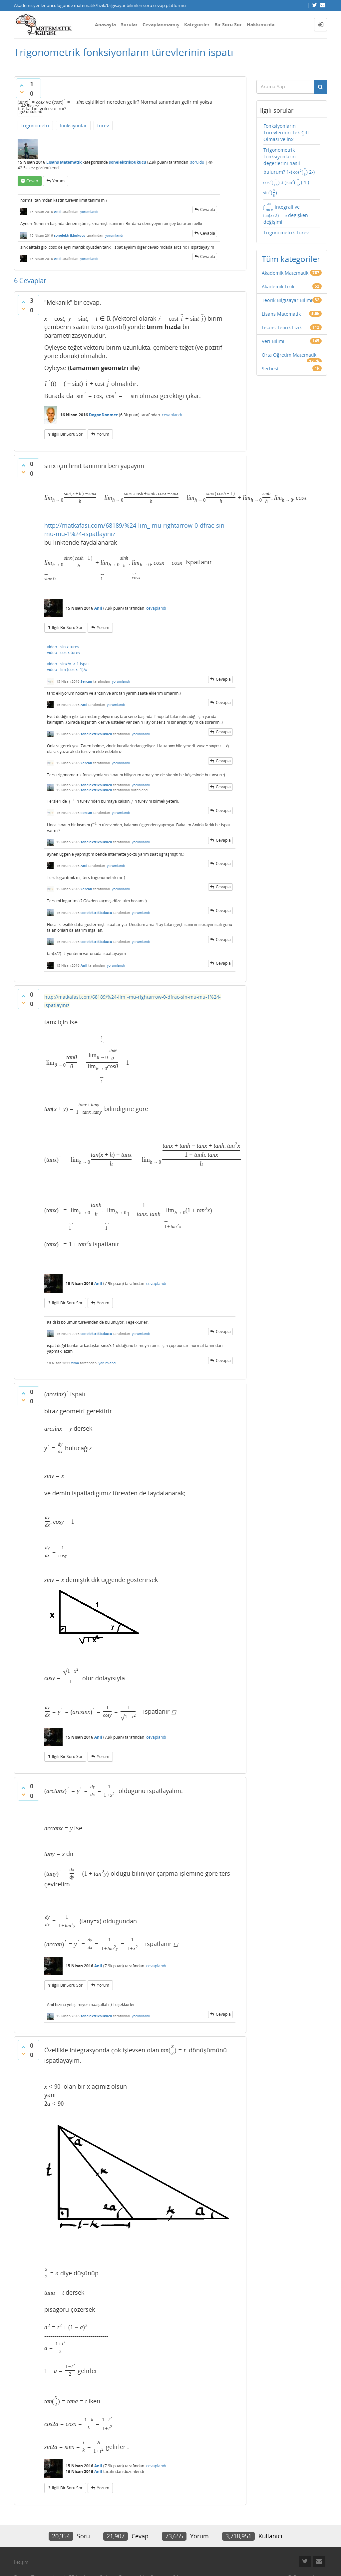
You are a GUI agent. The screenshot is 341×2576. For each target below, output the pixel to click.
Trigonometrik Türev (286, 232)
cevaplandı (172, 415)
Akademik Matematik (285, 273)
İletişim (21, 2562)
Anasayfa (105, 24)
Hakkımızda (260, 24)
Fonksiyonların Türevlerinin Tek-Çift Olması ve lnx (286, 132)
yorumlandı (89, 211)
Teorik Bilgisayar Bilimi (287, 300)
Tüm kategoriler (291, 258)
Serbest (270, 368)
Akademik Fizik (278, 286)
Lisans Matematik (64, 162)
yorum (58, 181)
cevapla (207, 209)
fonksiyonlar (73, 125)
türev (103, 125)
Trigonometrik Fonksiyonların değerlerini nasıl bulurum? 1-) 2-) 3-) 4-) (289, 172)
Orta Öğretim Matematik (289, 355)
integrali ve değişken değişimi (285, 213)
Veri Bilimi (273, 341)
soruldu (197, 162)
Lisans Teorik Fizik (282, 327)
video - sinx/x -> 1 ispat (68, 664)
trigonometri (35, 125)
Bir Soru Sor (228, 24)
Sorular (129, 24)
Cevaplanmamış (161, 24)
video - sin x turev (63, 647)
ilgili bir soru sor (67, 434)
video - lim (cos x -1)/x (67, 669)
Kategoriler (196, 24)
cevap (32, 181)
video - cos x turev (63, 652)
